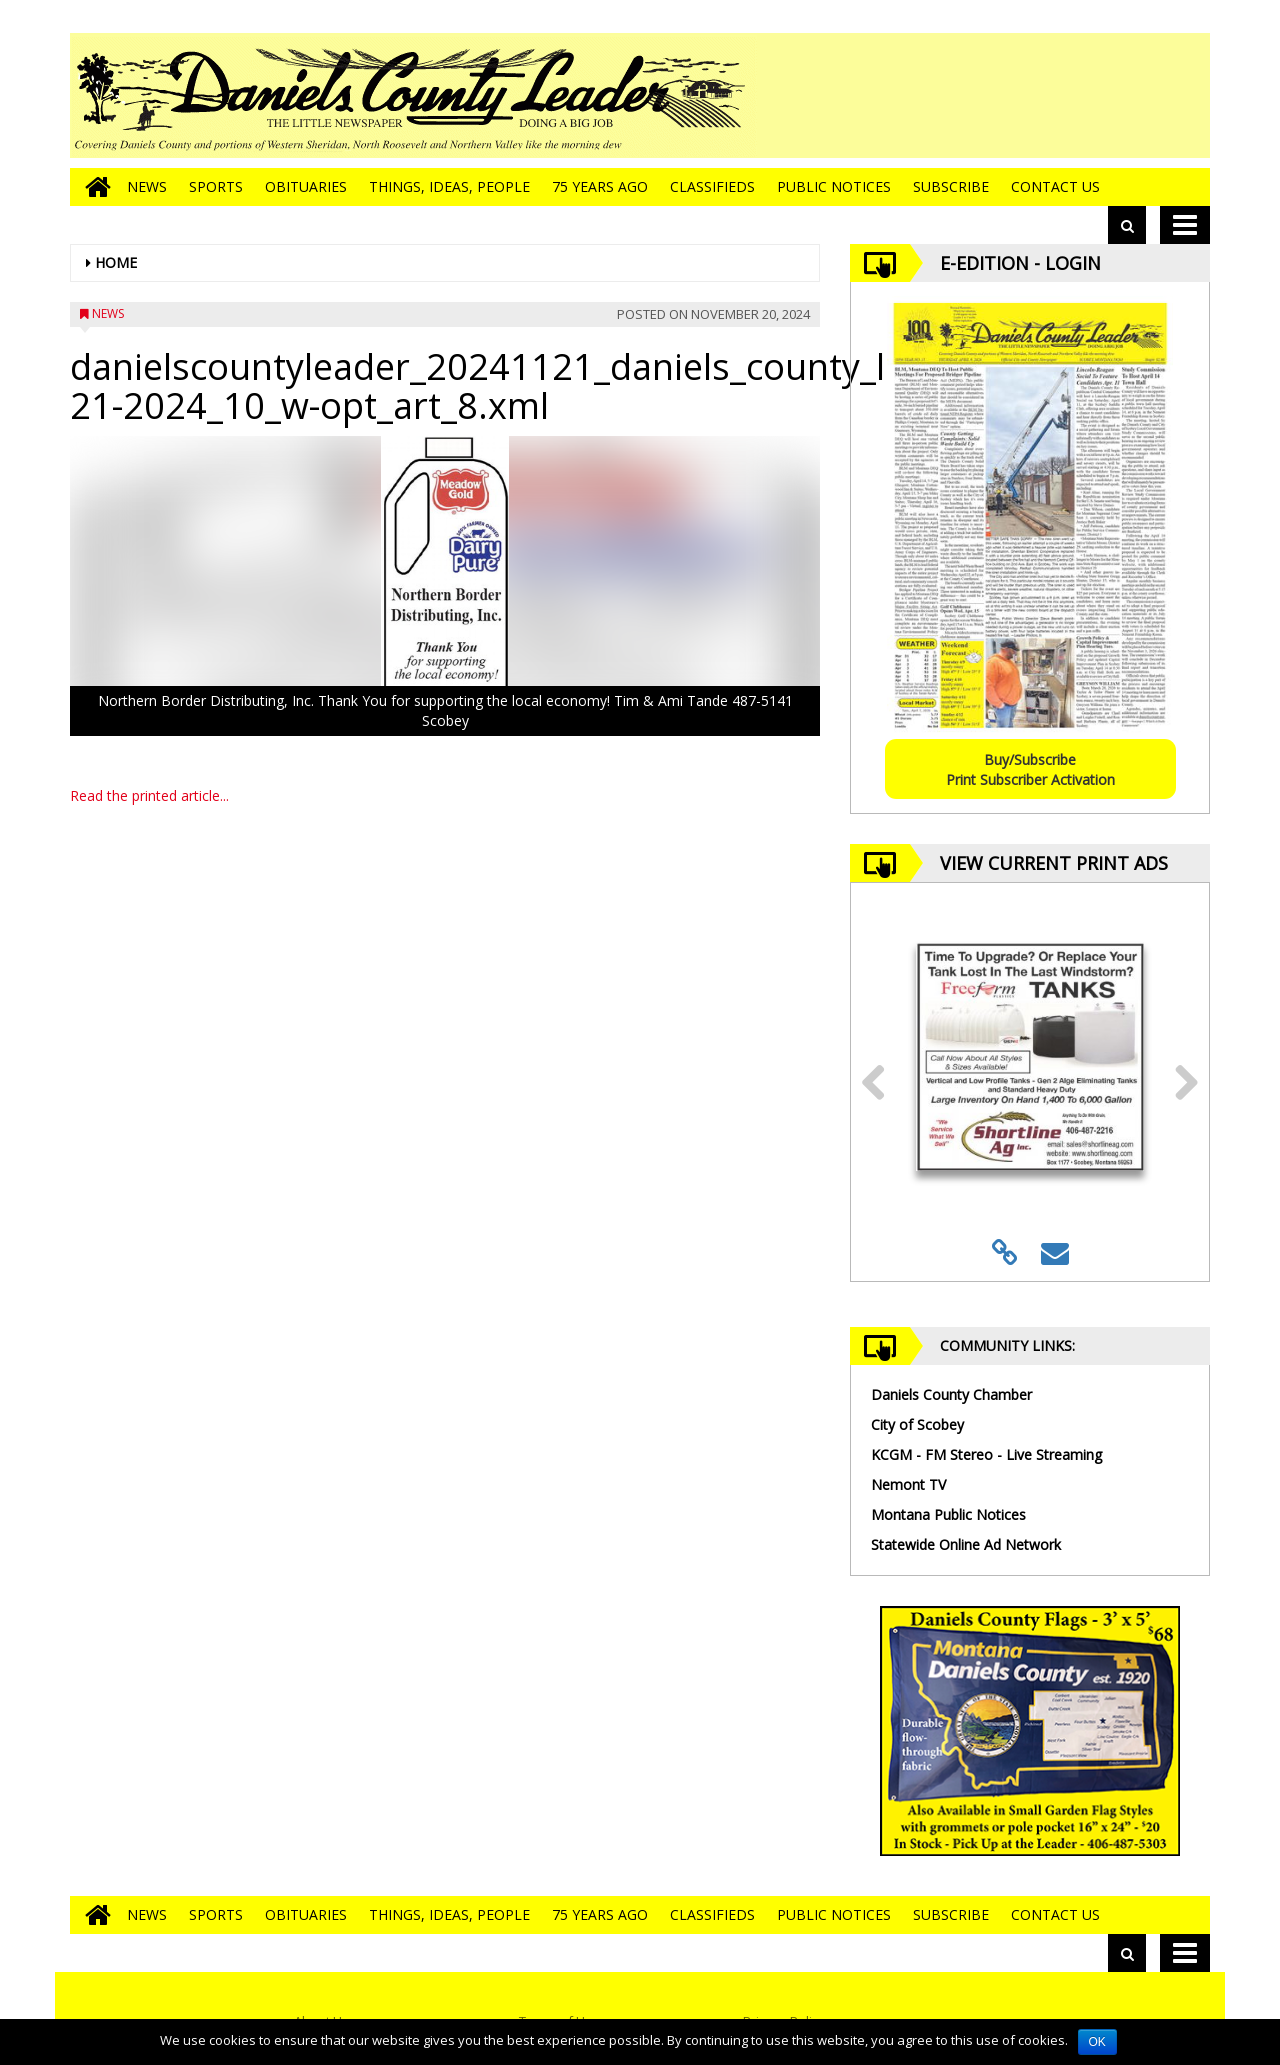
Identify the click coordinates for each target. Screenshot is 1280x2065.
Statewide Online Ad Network (966, 1544)
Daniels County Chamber (951, 1394)
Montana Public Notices (948, 1514)
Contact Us (1055, 186)
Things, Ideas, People (449, 186)
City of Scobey (917, 1424)
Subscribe (951, 186)
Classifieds (712, 186)
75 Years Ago (600, 186)
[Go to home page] (93, 187)
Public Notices (834, 186)
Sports (216, 186)
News (147, 186)
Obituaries (306, 186)
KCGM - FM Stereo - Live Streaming (986, 1454)
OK (1097, 2042)
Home (116, 262)
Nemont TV (908, 1484)
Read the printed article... (149, 795)
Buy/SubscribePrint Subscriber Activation (1030, 769)
